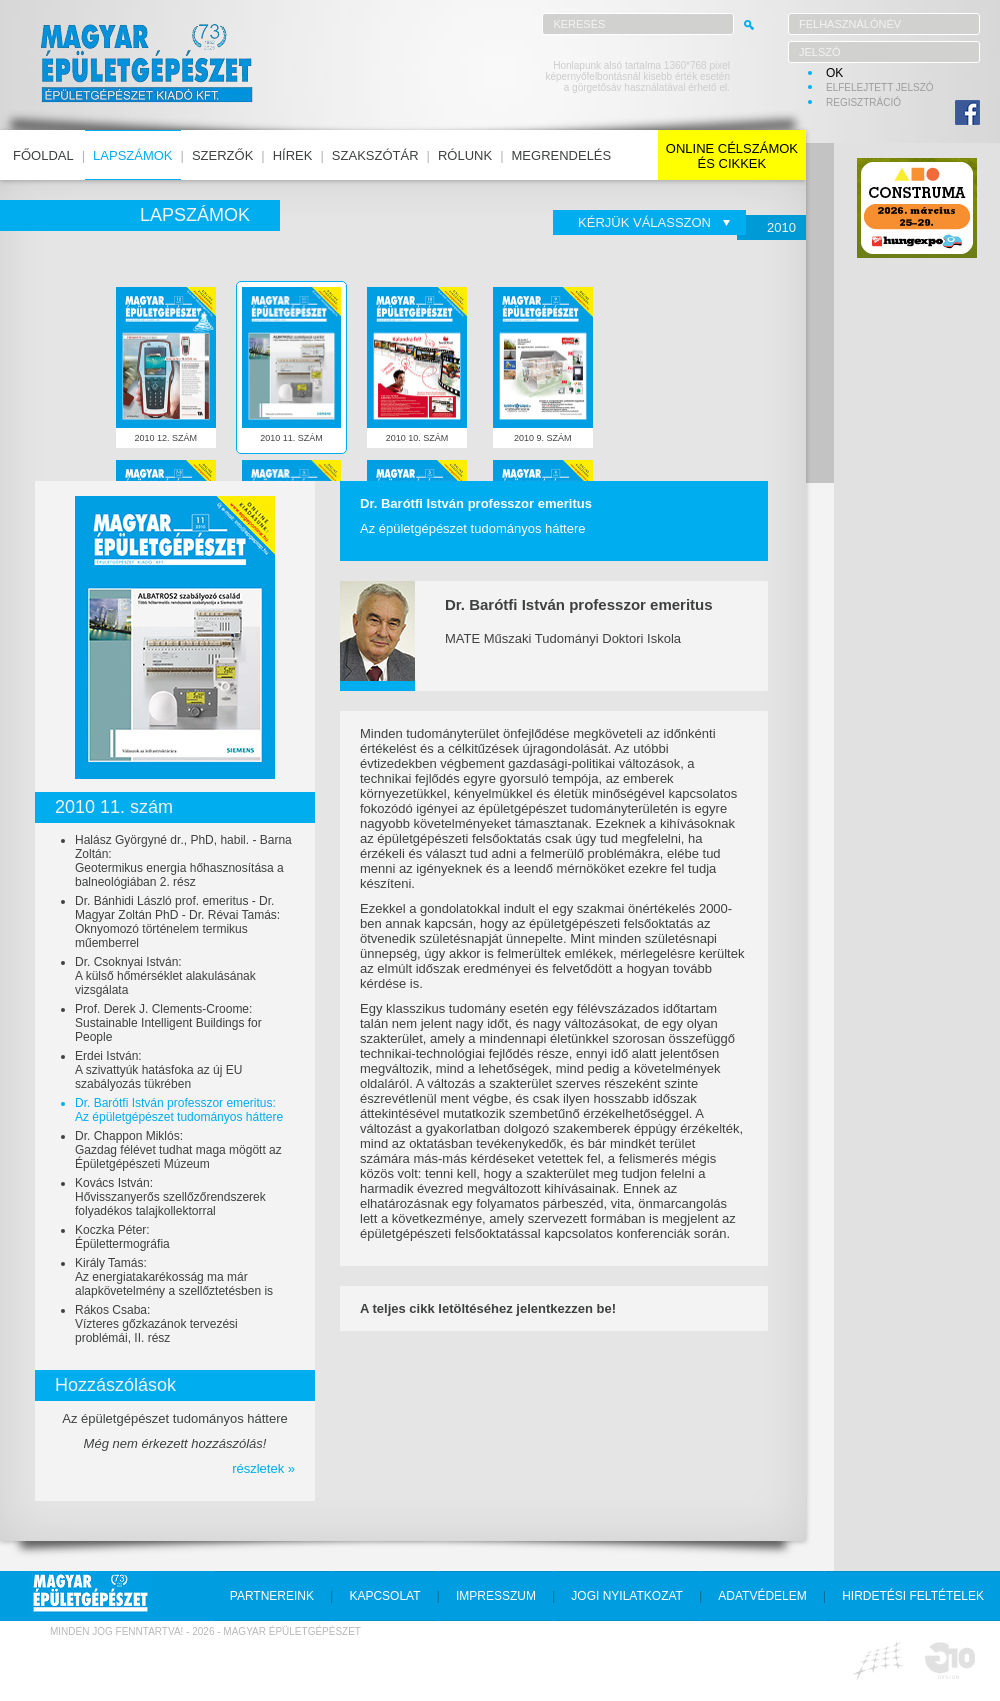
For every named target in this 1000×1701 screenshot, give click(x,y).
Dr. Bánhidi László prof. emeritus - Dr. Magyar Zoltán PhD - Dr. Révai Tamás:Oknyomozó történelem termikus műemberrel (177, 922)
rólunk (465, 155)
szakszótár (375, 155)
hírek (293, 155)
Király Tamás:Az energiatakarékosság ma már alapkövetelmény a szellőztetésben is (174, 1277)
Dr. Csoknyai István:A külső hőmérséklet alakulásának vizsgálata (165, 976)
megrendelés (562, 155)
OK (834, 73)
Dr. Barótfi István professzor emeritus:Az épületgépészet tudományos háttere (179, 1110)
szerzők (222, 155)
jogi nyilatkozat (627, 1596)
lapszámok (132, 155)
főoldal (43, 155)
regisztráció (863, 102)
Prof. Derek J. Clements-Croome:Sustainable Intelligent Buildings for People (168, 1023)
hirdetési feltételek (913, 1596)
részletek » (263, 1468)
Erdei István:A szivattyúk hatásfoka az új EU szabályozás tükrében (158, 1070)
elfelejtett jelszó (880, 87)
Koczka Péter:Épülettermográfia (122, 1237)
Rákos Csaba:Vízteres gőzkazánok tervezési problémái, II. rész (156, 1324)
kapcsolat (384, 1596)
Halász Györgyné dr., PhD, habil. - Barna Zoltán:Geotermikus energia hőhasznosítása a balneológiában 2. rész (183, 861)
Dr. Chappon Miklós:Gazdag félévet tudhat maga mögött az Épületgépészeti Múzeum (178, 1150)
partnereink (272, 1596)
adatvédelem (762, 1596)
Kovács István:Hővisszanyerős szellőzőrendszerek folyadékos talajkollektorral (170, 1197)
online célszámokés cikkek (732, 156)
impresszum (496, 1596)
